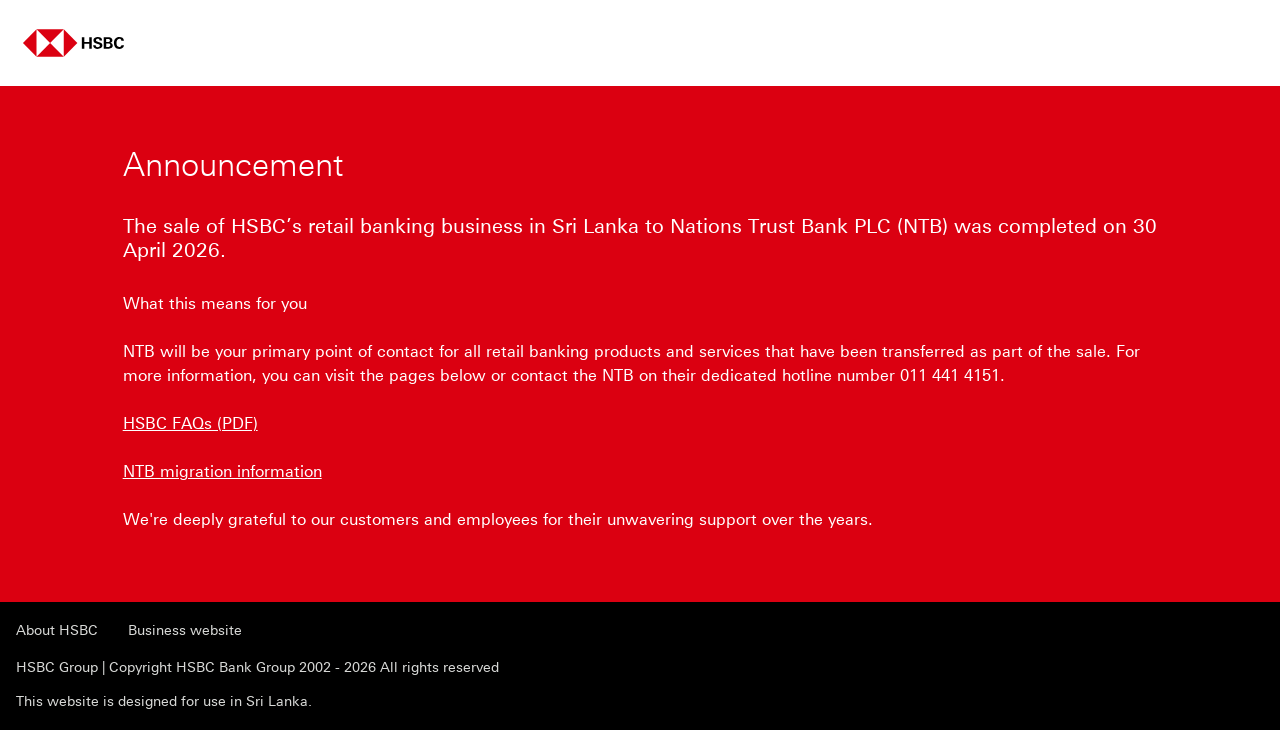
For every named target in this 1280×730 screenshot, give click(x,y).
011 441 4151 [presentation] (950, 375)
